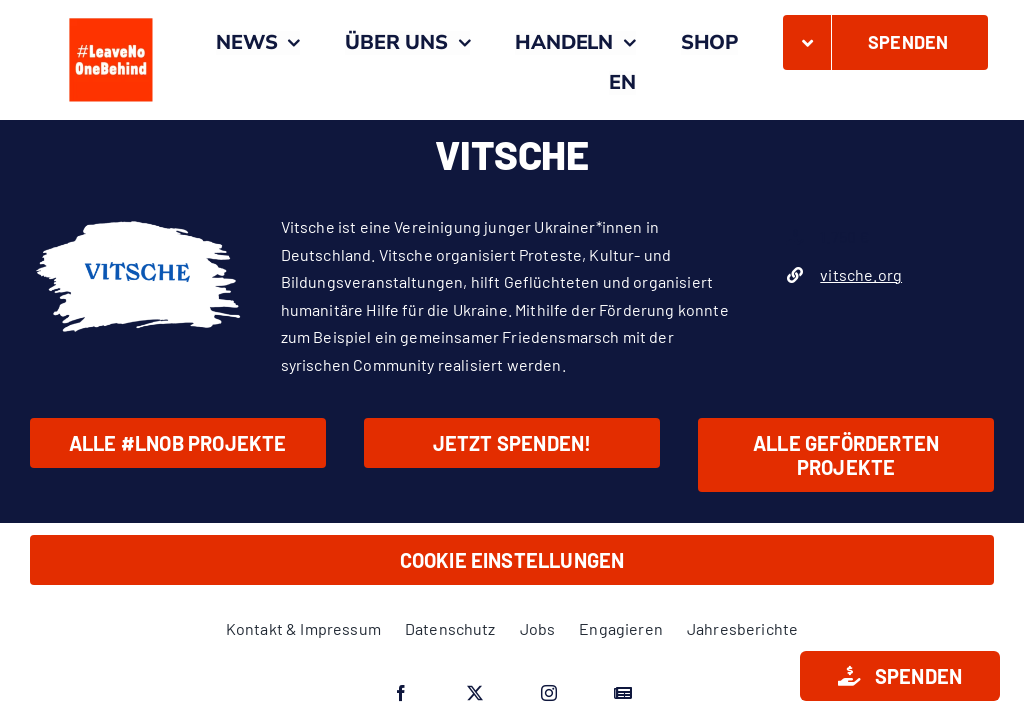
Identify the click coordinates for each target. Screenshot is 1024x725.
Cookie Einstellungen (512, 560)
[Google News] (623, 693)
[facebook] (401, 693)
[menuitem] (622, 83)
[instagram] (549, 693)
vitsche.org (861, 274)
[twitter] (475, 693)
